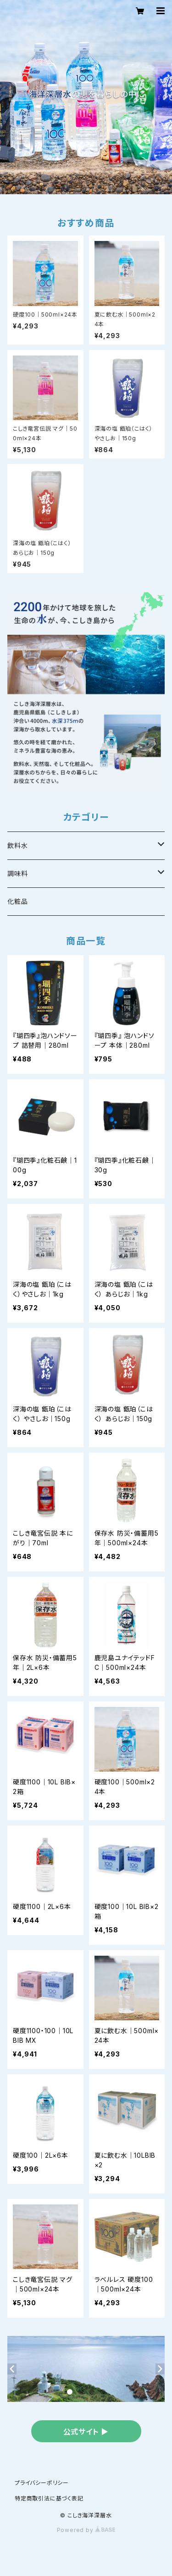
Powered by (86, 2530)
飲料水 (17, 845)
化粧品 (17, 901)
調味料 (17, 873)
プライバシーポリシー (42, 2482)
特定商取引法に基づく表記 (49, 2498)
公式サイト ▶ (86, 2431)
